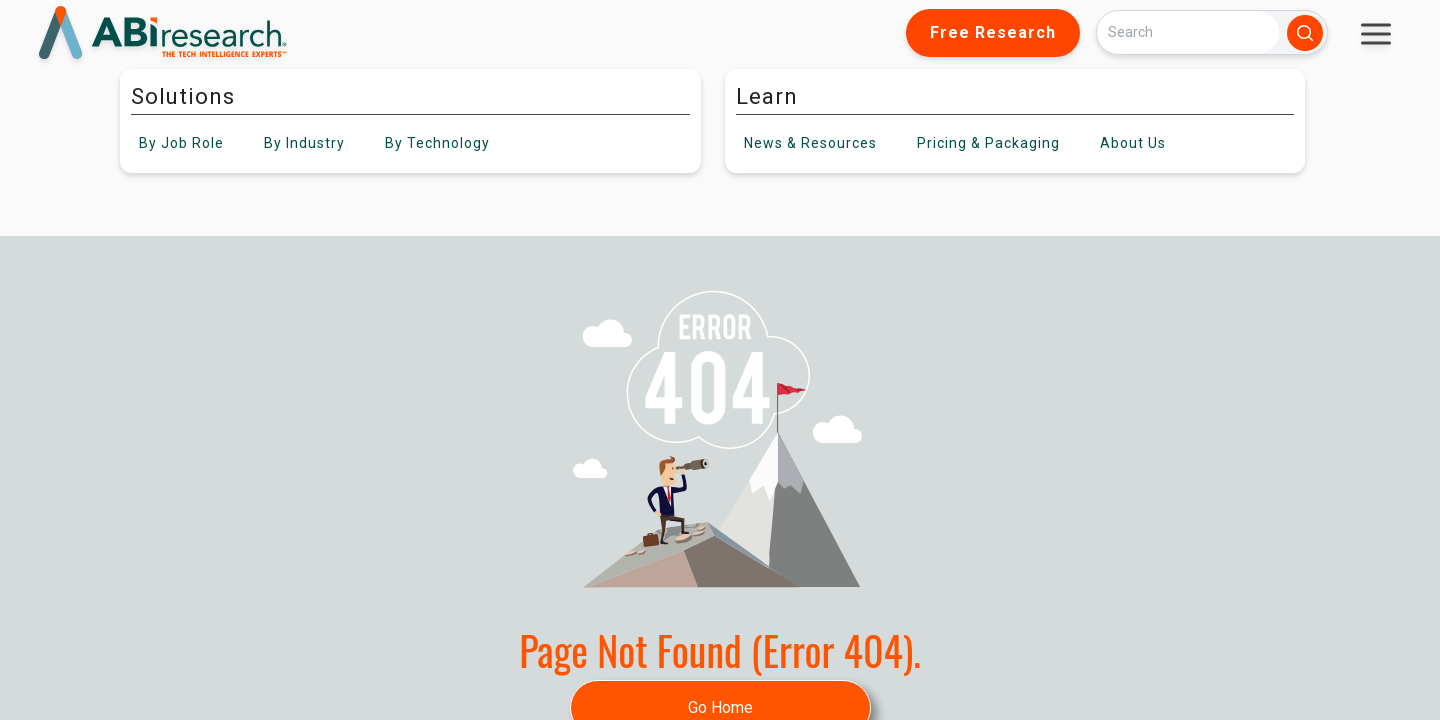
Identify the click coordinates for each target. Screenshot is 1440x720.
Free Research (993, 32)
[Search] (1188, 32)
